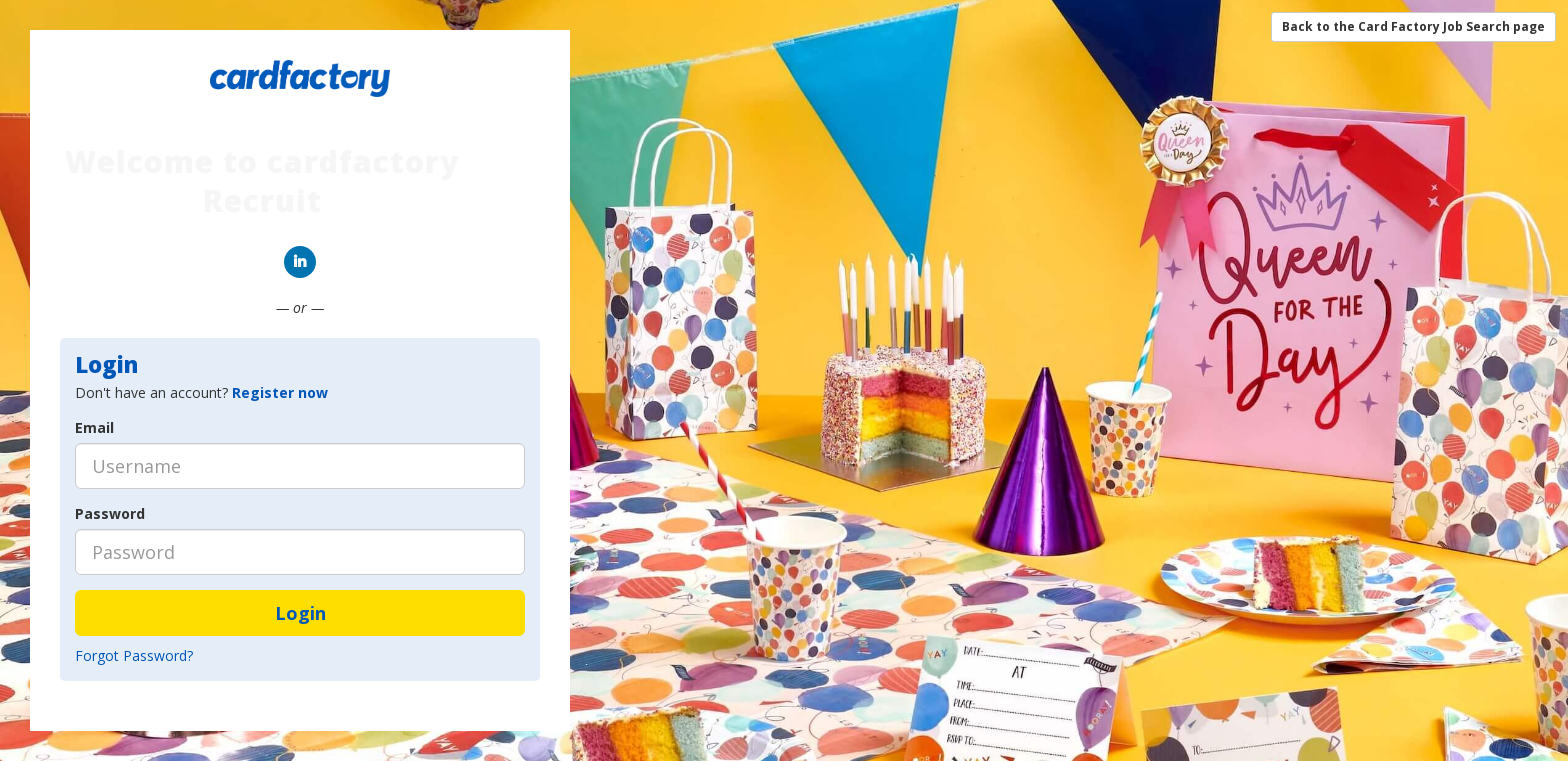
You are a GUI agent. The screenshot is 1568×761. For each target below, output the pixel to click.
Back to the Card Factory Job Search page (1413, 26)
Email (94, 427)
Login (300, 613)
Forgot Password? (134, 655)
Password (110, 513)
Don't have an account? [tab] (201, 392)
